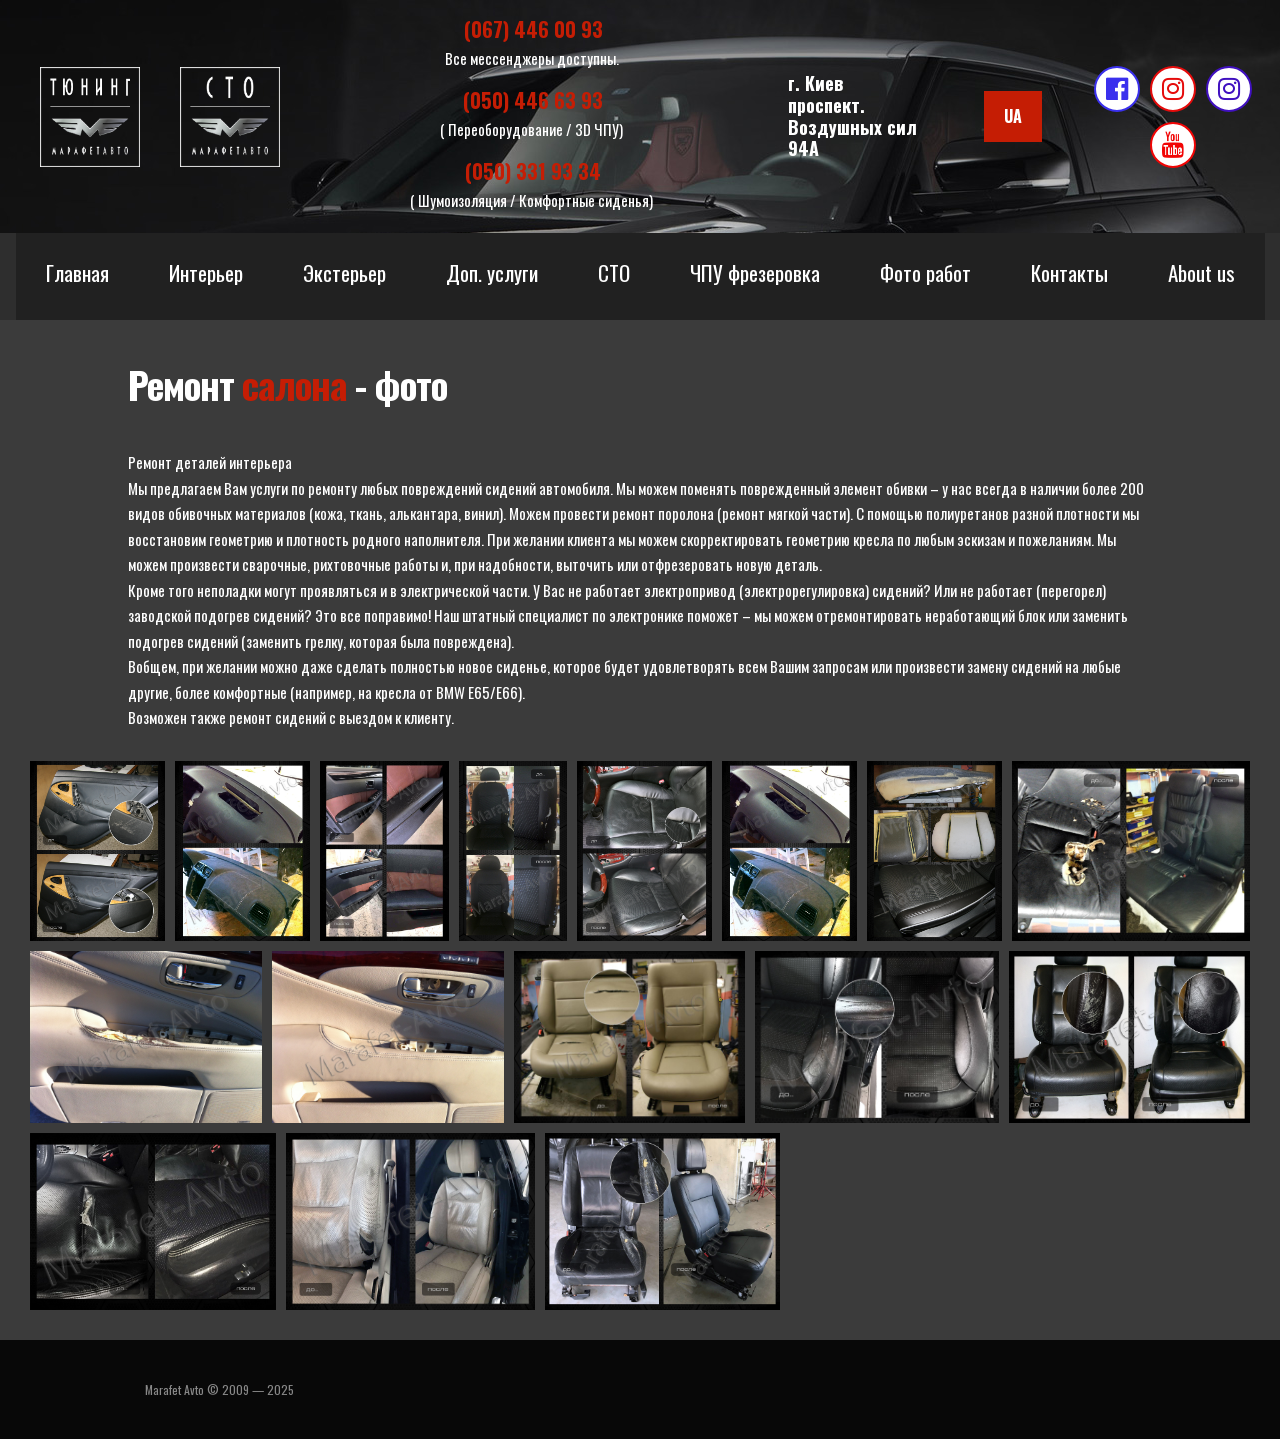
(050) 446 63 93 (533, 100)
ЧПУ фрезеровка (755, 272)
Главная (77, 272)
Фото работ (925, 272)
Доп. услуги (492, 272)
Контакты (1069, 272)
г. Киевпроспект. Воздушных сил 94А (852, 115)
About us (1201, 272)
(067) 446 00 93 (533, 29)
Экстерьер (344, 272)
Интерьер (206, 272)
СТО (614, 272)
